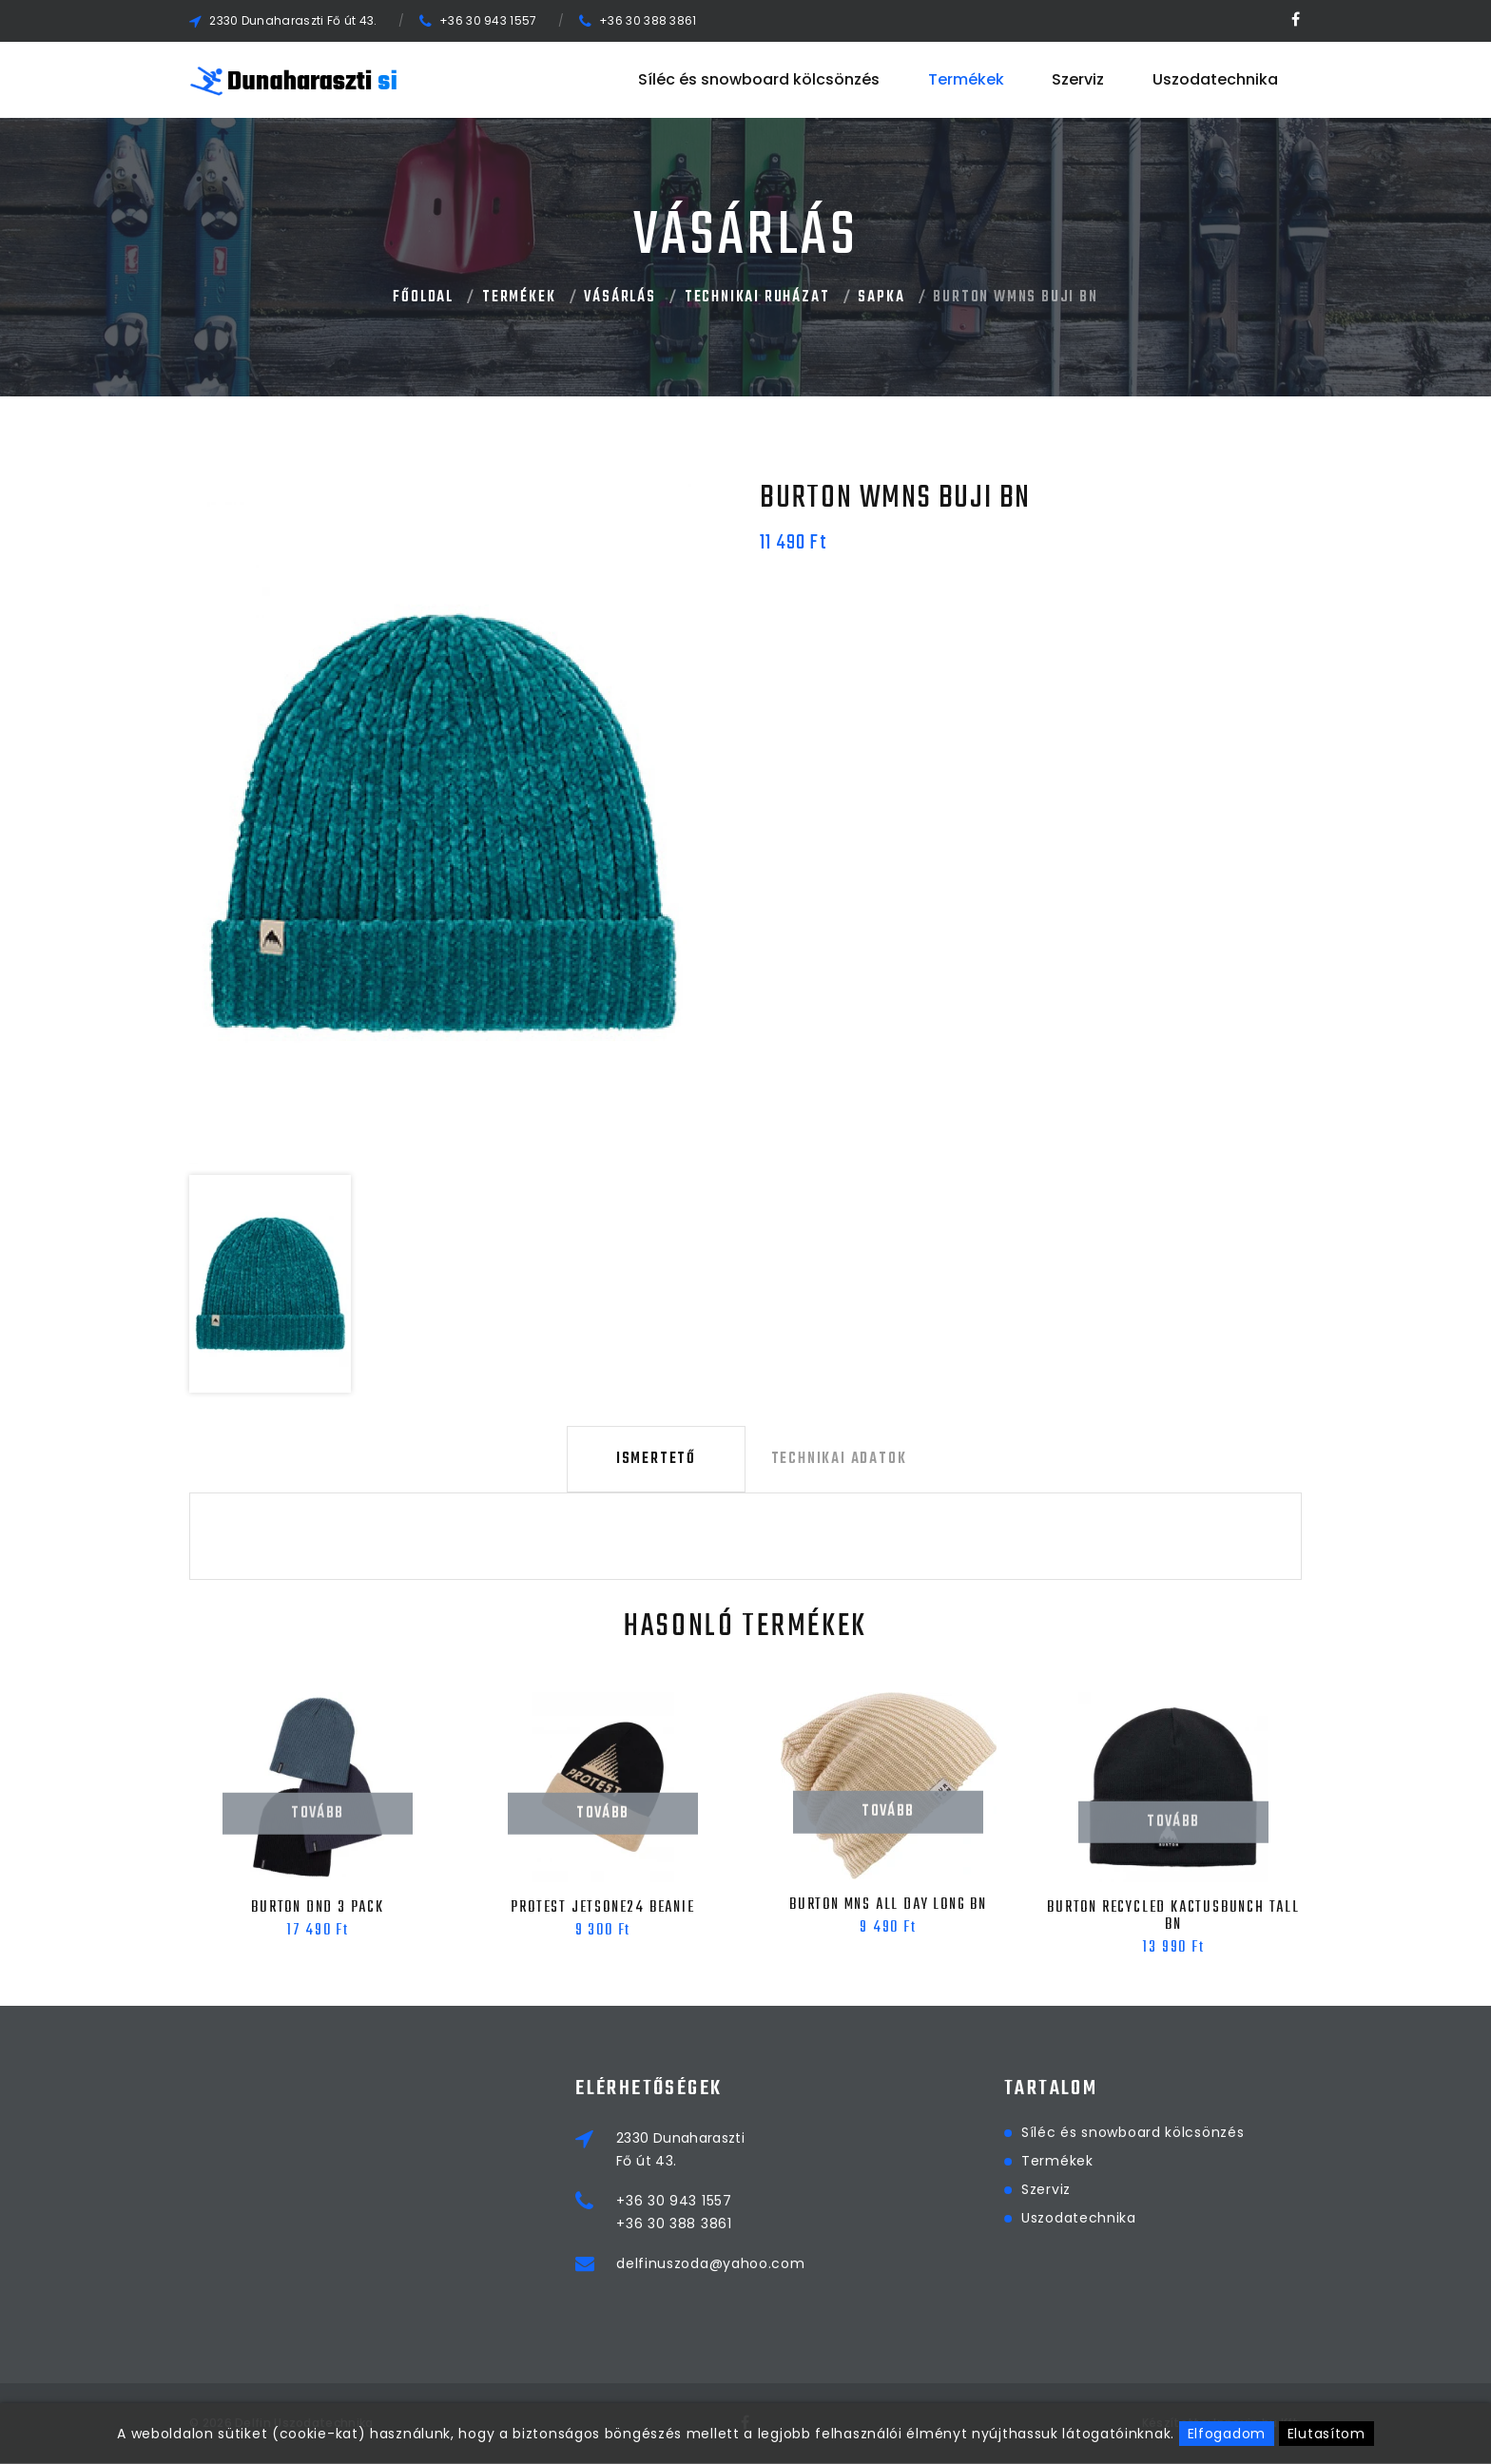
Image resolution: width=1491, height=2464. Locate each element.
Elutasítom (1326, 2433)
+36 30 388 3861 (648, 20)
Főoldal (423, 297)
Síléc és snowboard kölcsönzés (759, 79)
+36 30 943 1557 (488, 20)
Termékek (966, 79)
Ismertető (656, 1460)
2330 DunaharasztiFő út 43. (784, 2150)
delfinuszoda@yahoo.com (814, 2264)
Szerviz (1078, 79)
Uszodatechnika (1215, 79)
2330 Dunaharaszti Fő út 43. (293, 20)
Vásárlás (619, 297)
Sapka (881, 297)
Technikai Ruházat (757, 297)
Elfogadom (1227, 2433)
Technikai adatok (835, 1460)
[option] (442, 822)
